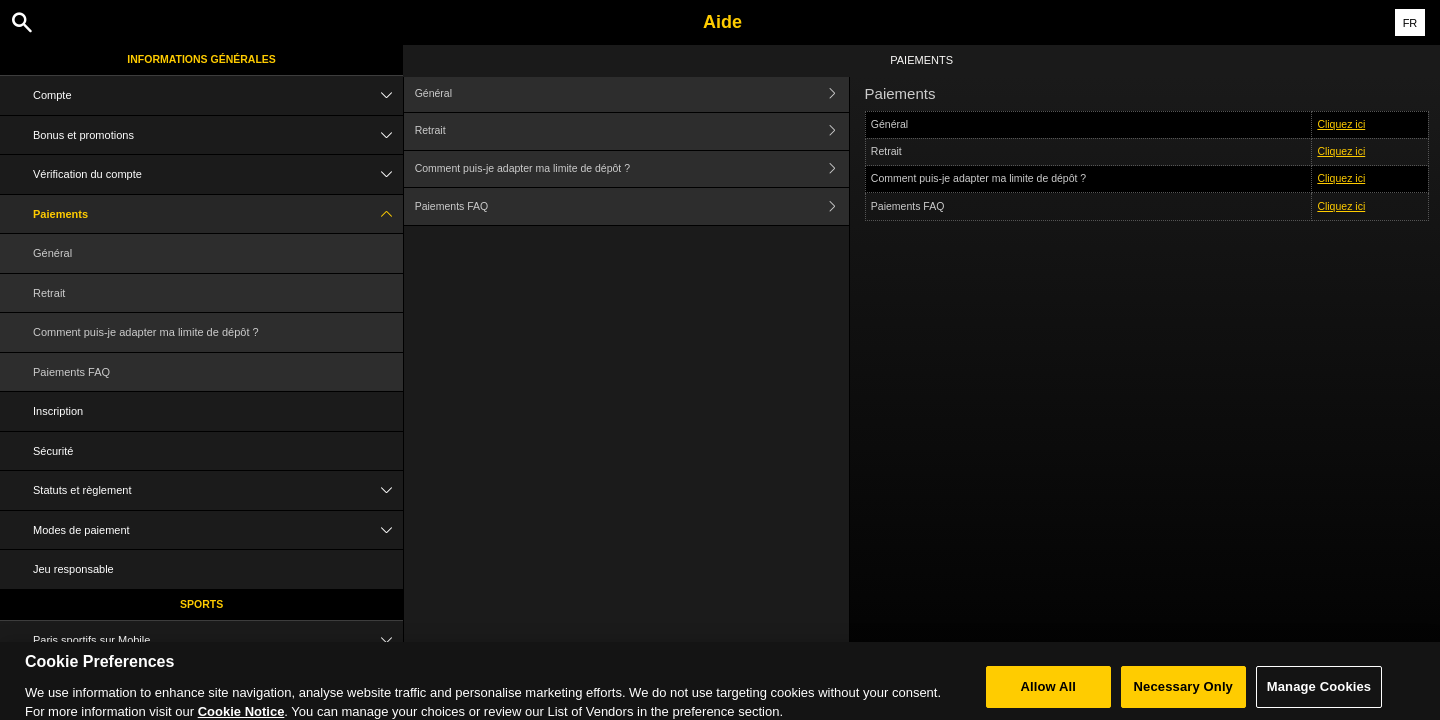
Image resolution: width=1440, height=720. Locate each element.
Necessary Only (1183, 696)
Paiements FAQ (71, 372)
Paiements (218, 214)
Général (52, 253)
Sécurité (53, 451)
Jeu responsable (73, 569)
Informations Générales (201, 59)
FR (1410, 23)
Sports (201, 604)
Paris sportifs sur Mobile (218, 640)
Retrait (49, 293)
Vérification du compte (218, 174)
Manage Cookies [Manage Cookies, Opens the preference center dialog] (1319, 696)
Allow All (1049, 696)
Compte (218, 95)
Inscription (58, 411)
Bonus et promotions (218, 135)
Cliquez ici (1341, 124)
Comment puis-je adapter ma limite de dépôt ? (146, 332)
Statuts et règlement (218, 490)
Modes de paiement (218, 530)
